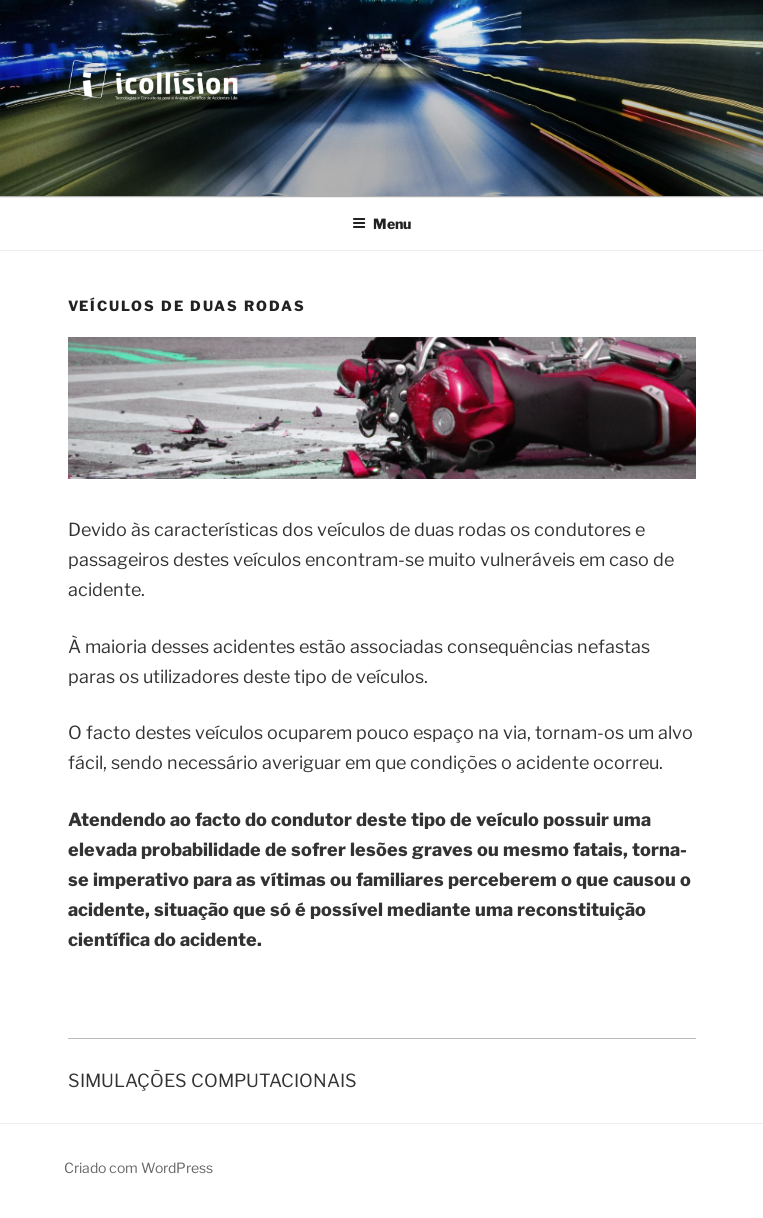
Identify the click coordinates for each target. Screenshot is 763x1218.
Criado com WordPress (138, 1167)
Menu (381, 223)
